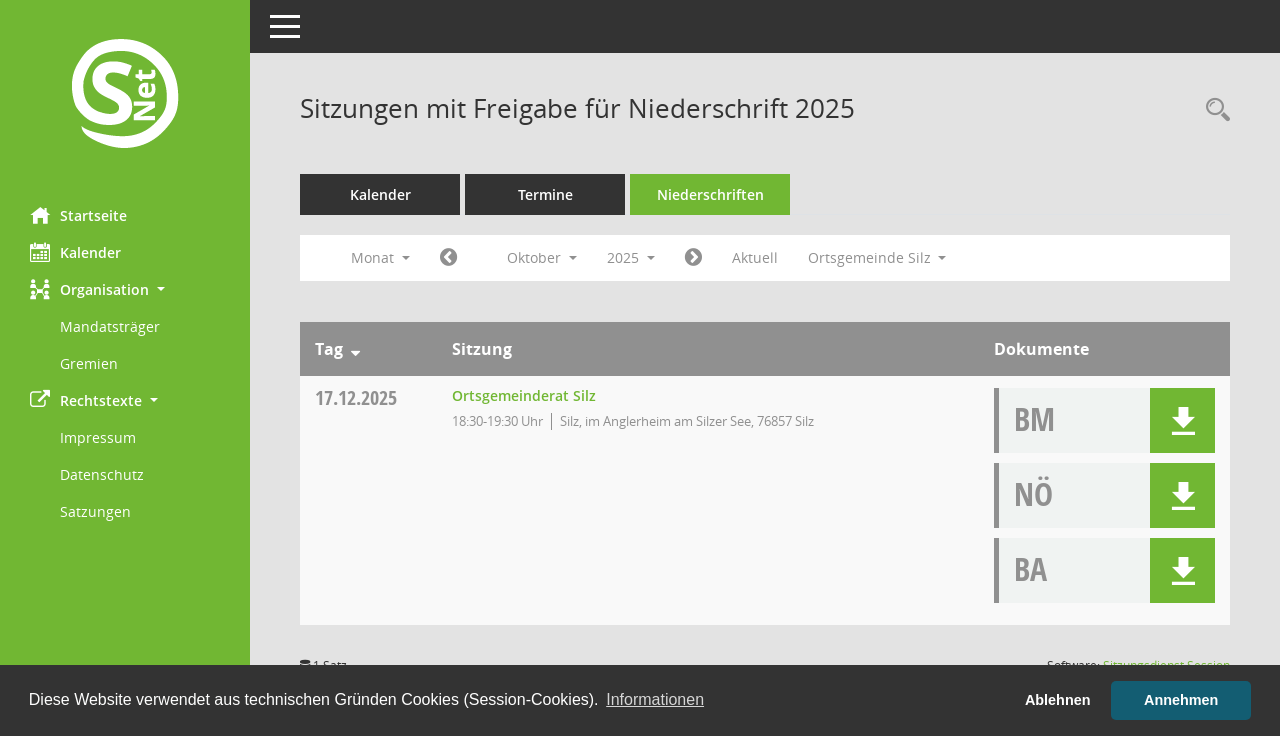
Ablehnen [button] (1058, 700)
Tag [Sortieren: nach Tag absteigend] (329, 349)
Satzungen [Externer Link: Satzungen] (95, 511)
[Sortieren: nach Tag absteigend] (355, 349)
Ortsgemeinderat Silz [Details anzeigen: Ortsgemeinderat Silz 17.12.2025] (524, 395)
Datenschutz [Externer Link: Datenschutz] (102, 474)
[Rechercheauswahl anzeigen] (1213, 110)
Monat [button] (380, 257)
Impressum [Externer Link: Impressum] (98, 437)
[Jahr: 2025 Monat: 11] (693, 258)
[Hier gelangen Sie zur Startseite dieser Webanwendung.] (125, 96)
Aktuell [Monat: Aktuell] (755, 257)
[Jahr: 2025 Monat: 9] (448, 258)
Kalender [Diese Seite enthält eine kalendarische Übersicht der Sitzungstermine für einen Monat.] (75, 252)
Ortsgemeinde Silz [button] (877, 257)
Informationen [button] (655, 699)
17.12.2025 (356, 397)
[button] (125, 289)
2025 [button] (631, 257)
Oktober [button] (542, 257)
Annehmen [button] (1181, 700)
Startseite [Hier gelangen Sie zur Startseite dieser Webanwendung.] (78, 215)
